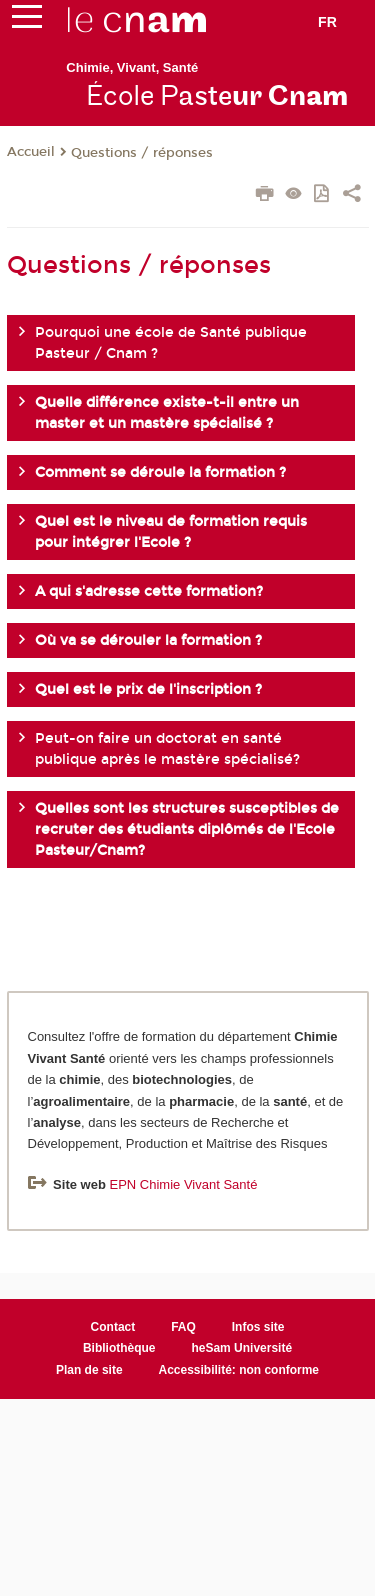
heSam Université (241, 1348)
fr (327, 22)
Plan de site (89, 1370)
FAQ (183, 1327)
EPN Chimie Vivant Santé (183, 1184)
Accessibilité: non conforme (239, 1370)
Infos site (258, 1327)
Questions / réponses (142, 153)
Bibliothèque (119, 1348)
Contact (113, 1327)
